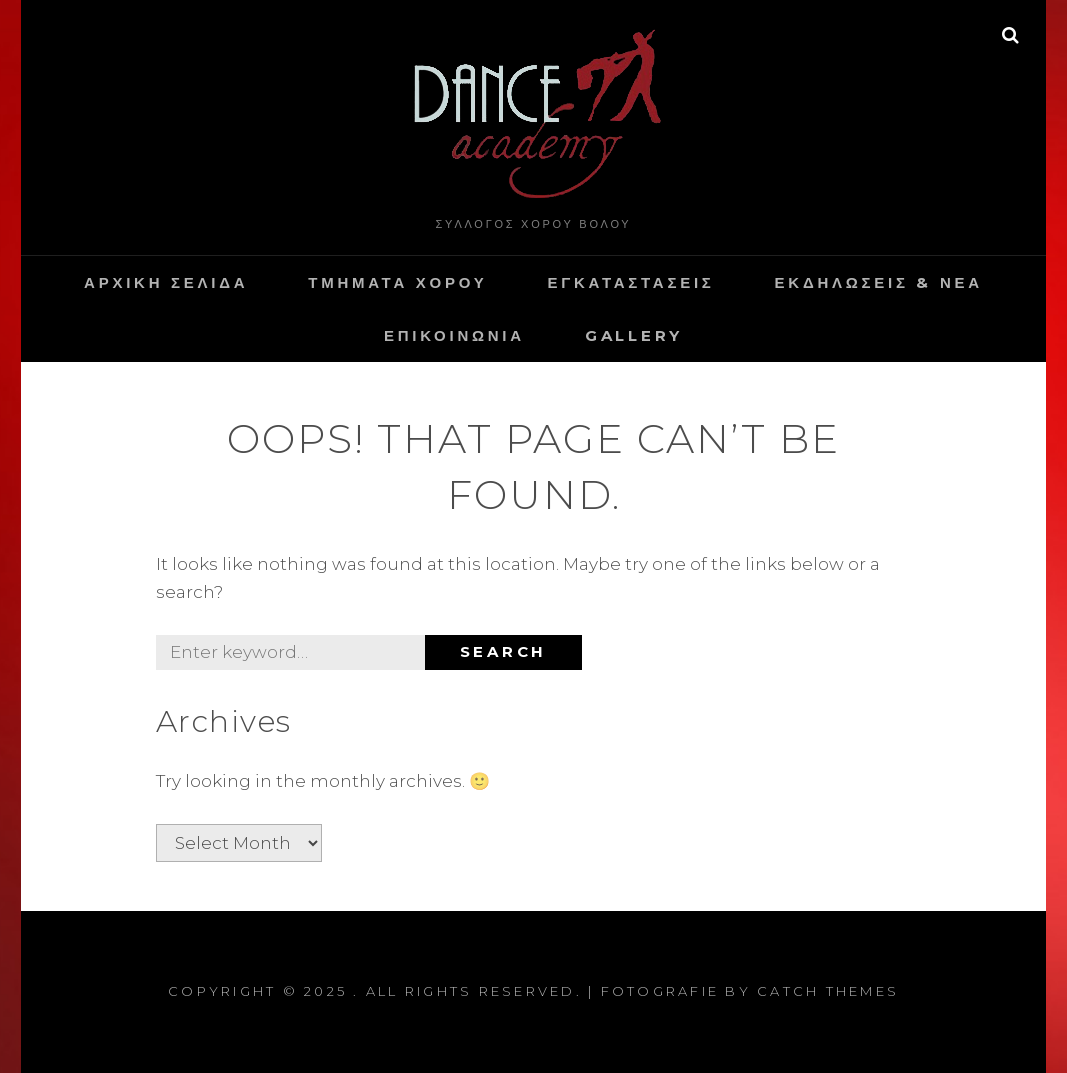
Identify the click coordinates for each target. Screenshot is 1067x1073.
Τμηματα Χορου (397, 282)
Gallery (634, 335)
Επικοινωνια (454, 335)
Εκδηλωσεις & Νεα (879, 282)
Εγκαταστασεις (630, 282)
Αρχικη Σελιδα (166, 282)
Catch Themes (828, 991)
